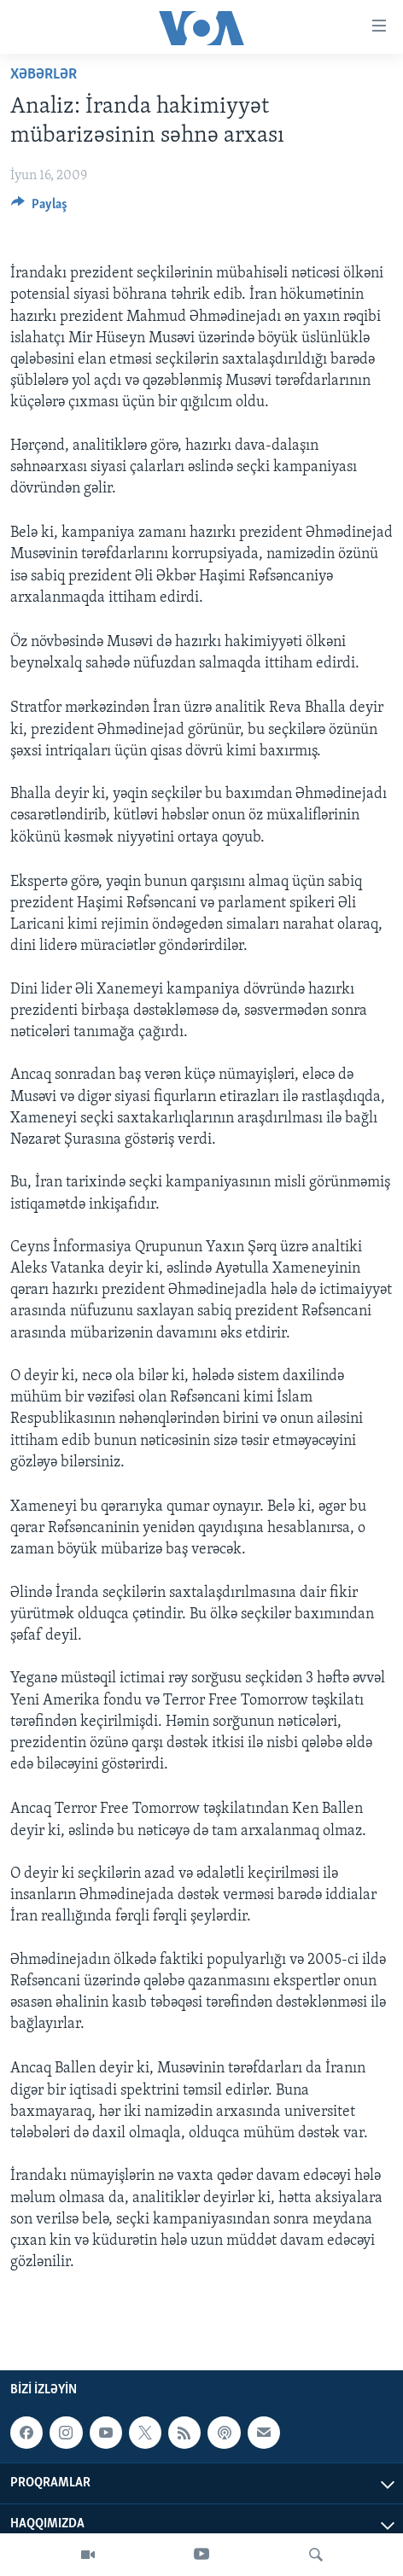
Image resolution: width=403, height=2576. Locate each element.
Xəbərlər (43, 75)
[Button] (39, 208)
